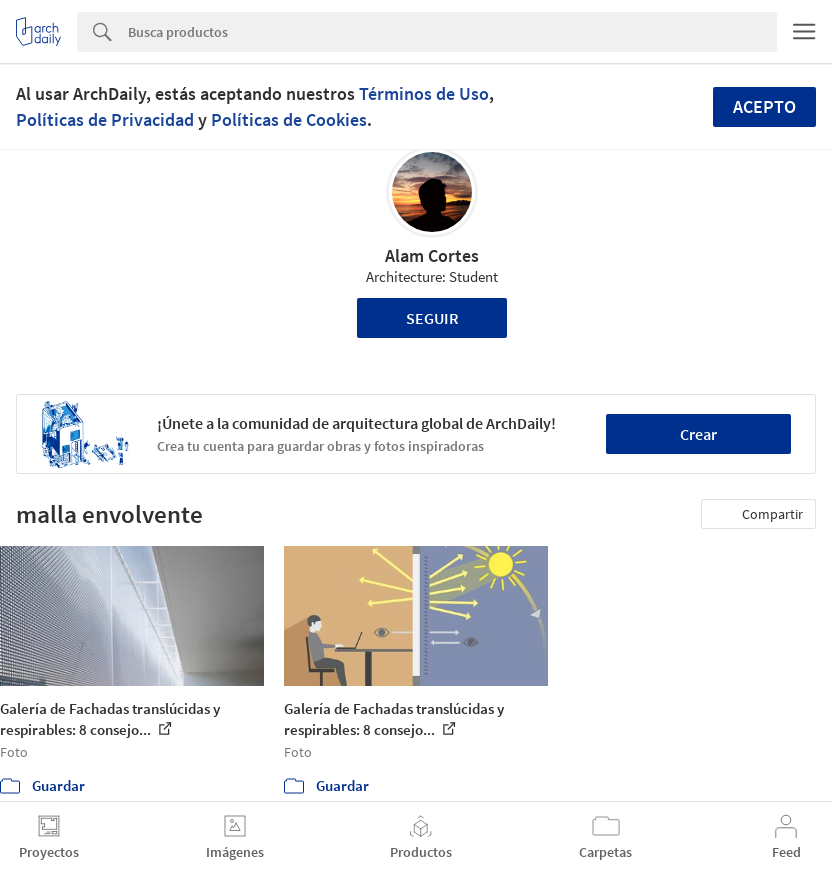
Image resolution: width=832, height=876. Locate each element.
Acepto (764, 106)
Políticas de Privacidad (105, 119)
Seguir (432, 318)
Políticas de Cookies (289, 119)
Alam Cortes (432, 255)
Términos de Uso (424, 93)
